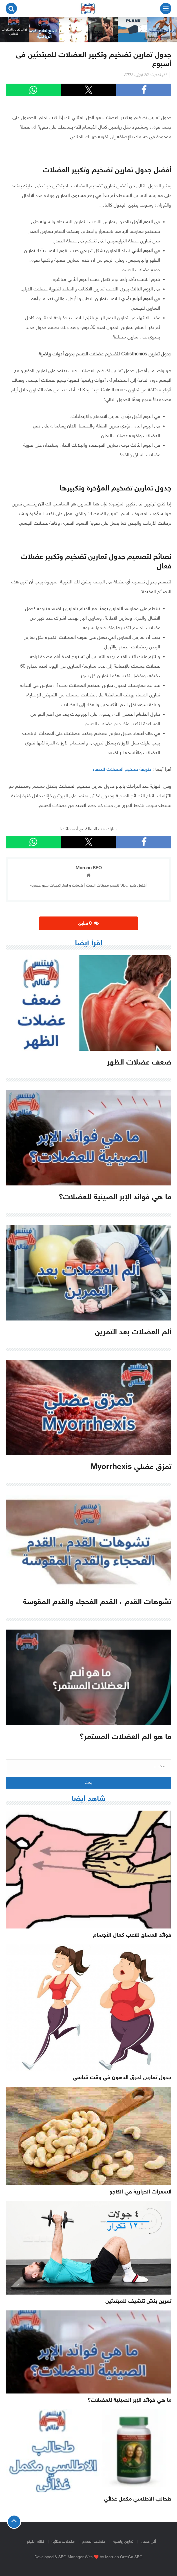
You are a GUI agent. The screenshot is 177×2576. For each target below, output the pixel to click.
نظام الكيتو (35, 2541)
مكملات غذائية (63, 2541)
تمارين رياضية (123, 2541)
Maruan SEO (89, 868)
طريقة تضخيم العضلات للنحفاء (122, 769)
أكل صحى (148, 2541)
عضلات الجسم (93, 2541)
